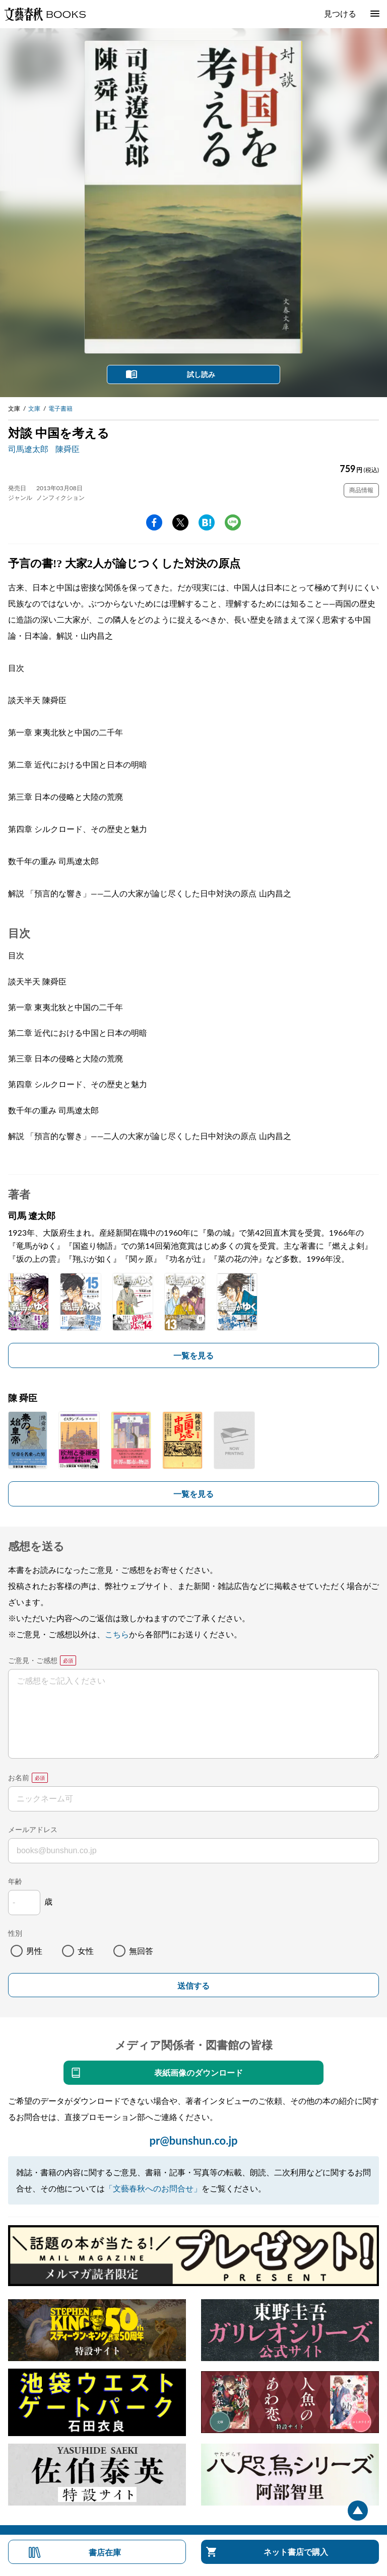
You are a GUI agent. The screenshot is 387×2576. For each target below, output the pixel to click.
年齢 (15, 1881)
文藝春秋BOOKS (45, 14)
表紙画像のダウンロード (198, 2072)
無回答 (141, 1950)
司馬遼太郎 (28, 448)
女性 (86, 1950)
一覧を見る (193, 1355)
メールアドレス (32, 1829)
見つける (340, 13)
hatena (207, 522)
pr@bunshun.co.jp (193, 2140)
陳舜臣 (67, 448)
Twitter (180, 522)
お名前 (18, 1777)
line (233, 522)
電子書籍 (60, 408)
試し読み (201, 374)
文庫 (34, 408)
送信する (193, 1986)
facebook (154, 522)
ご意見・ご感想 (32, 1660)
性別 (15, 1933)
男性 (34, 1950)
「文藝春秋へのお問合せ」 (153, 2188)
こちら (117, 1634)
